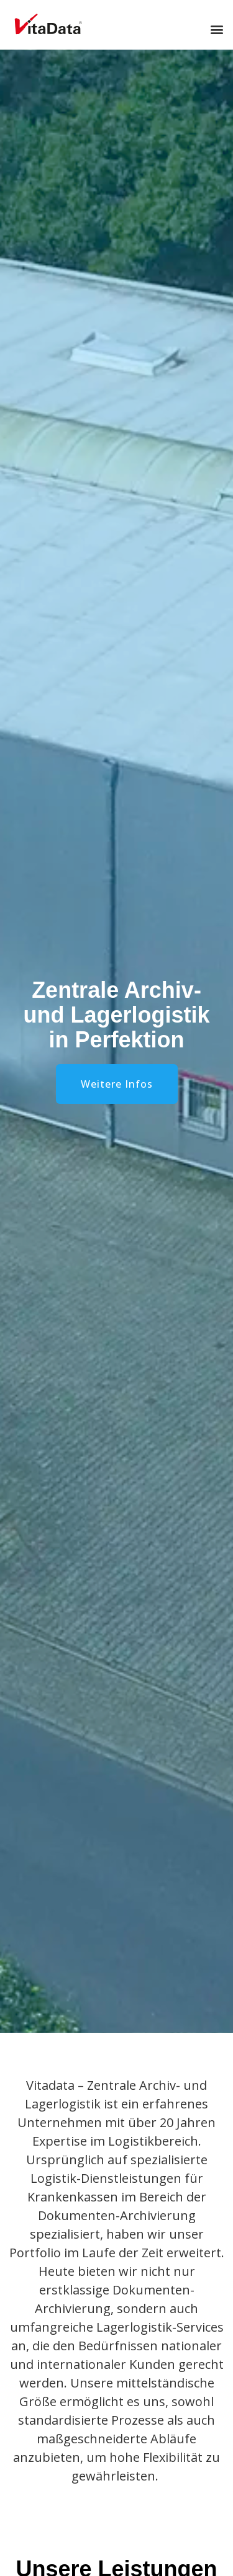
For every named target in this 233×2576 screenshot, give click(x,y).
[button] (216, 29)
